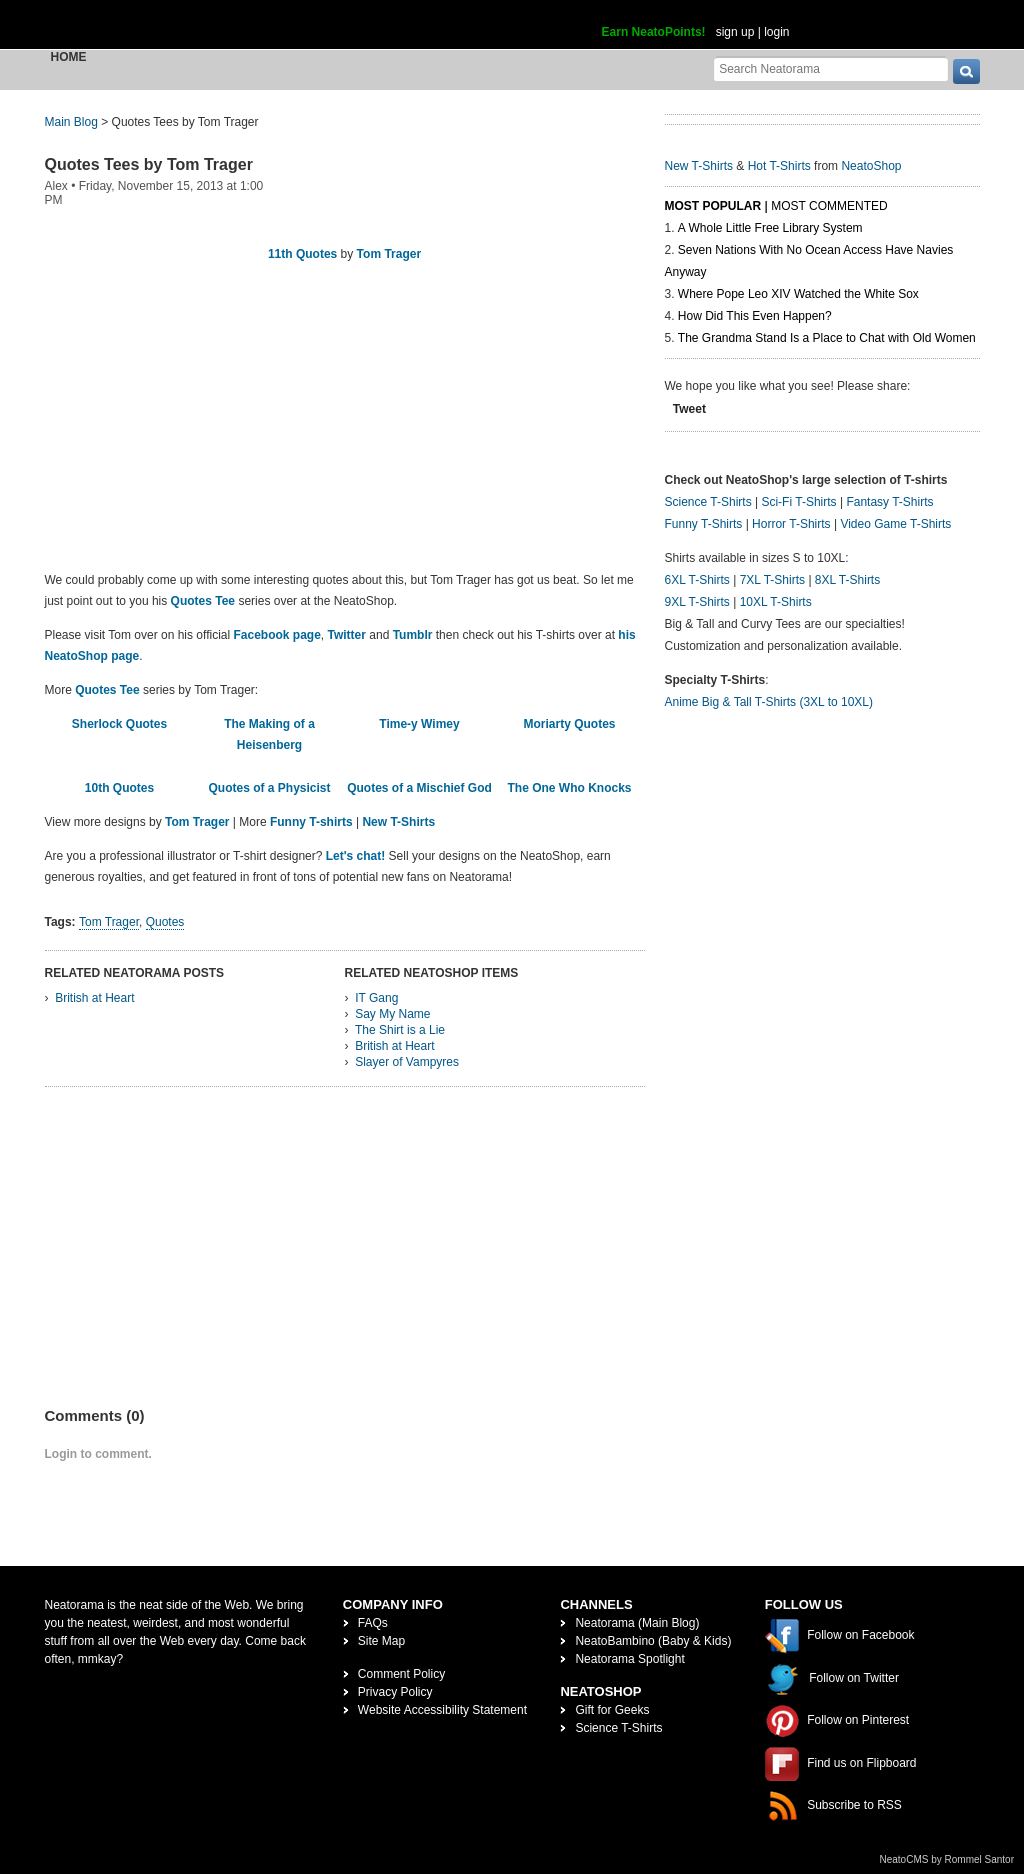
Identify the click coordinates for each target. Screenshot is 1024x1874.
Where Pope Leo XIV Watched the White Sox (798, 294)
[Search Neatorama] (831, 68)
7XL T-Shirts (772, 580)
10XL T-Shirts (776, 602)
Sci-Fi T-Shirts (798, 502)
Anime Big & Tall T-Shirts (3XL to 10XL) (769, 702)
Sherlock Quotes (119, 724)
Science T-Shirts (708, 502)
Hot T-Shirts (779, 166)
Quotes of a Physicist (269, 788)
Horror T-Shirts (791, 524)
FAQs (373, 1623)
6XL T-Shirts (697, 580)
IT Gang (376, 998)
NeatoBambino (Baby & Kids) (653, 1641)
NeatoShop (871, 166)
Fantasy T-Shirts (889, 502)
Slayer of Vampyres (407, 1062)
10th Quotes (119, 788)
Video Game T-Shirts (895, 524)
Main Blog (71, 122)
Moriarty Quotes (569, 724)
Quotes (165, 922)
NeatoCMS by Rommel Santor (947, 1859)
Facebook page (276, 635)
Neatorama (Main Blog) (637, 1623)
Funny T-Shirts (704, 524)
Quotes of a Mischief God (419, 788)
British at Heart (94, 998)
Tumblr (413, 635)
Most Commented (829, 206)
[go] (966, 71)
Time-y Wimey (419, 724)
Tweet (689, 409)
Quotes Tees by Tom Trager (149, 164)
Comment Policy (401, 1674)
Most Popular (713, 206)
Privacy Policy (395, 1692)
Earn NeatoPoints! (654, 32)
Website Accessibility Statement (442, 1710)
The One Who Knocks (569, 788)
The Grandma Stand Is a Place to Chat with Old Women (827, 338)
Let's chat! (356, 856)
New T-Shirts (398, 822)
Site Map (381, 1641)
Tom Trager (389, 254)
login (776, 32)
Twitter (347, 635)
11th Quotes (302, 254)
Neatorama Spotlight (629, 1659)
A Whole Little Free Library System (770, 228)
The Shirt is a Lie (400, 1030)
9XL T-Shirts (697, 602)
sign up (735, 32)
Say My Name (392, 1014)
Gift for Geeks (612, 1710)
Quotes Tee (203, 601)
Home (69, 57)
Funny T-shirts (311, 822)
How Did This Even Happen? (755, 316)
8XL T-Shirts (847, 580)
